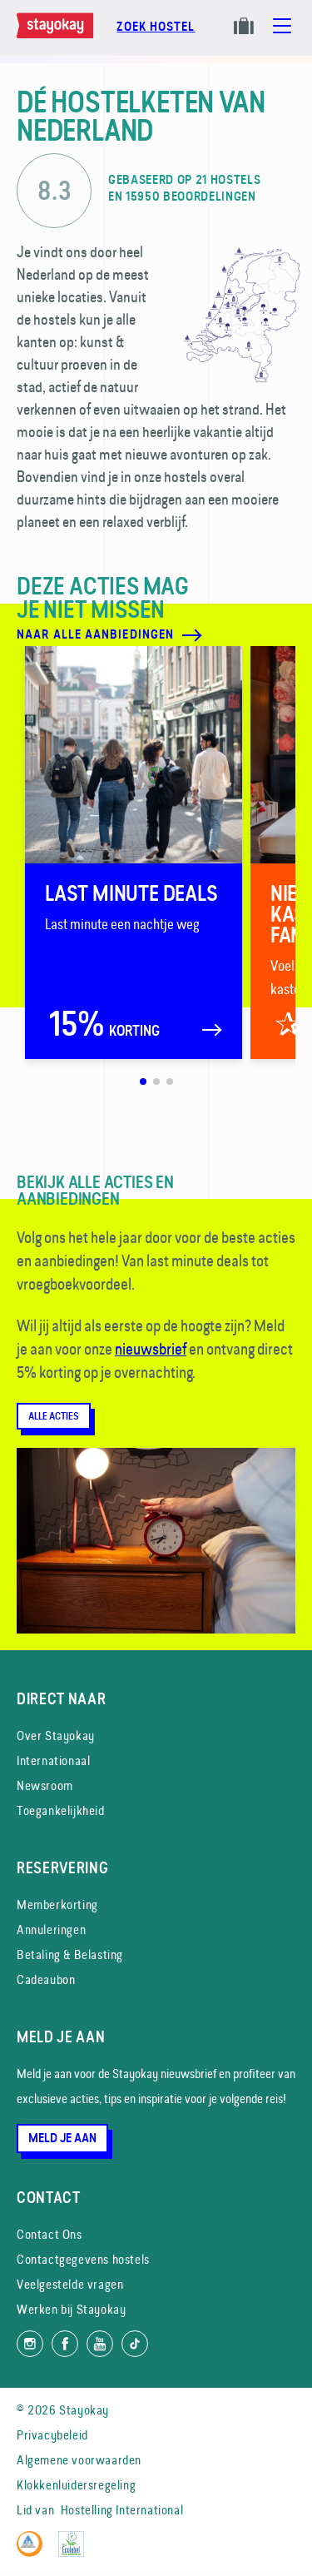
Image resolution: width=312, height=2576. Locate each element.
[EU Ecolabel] (75, 2552)
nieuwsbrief (150, 1349)
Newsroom (45, 1785)
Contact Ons (49, 2234)
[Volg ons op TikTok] (134, 2343)
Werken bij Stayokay (71, 2309)
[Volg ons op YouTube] (100, 2343)
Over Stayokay (56, 1735)
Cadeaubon (46, 1979)
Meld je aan (62, 2138)
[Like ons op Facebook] (65, 2343)
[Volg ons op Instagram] (30, 2343)
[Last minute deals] (133, 852)
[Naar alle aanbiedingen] (128, 635)
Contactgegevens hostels (83, 2259)
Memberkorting (57, 1904)
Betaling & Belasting (70, 1954)
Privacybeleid (52, 2435)
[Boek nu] (156, 35)
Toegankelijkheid (61, 1810)
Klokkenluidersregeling (76, 2485)
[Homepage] (58, 34)
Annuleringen (51, 1929)
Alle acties (53, 1416)
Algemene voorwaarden (79, 2460)
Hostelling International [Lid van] (122, 2510)
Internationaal (53, 1760)
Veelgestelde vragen (70, 2284)
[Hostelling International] (34, 2552)
